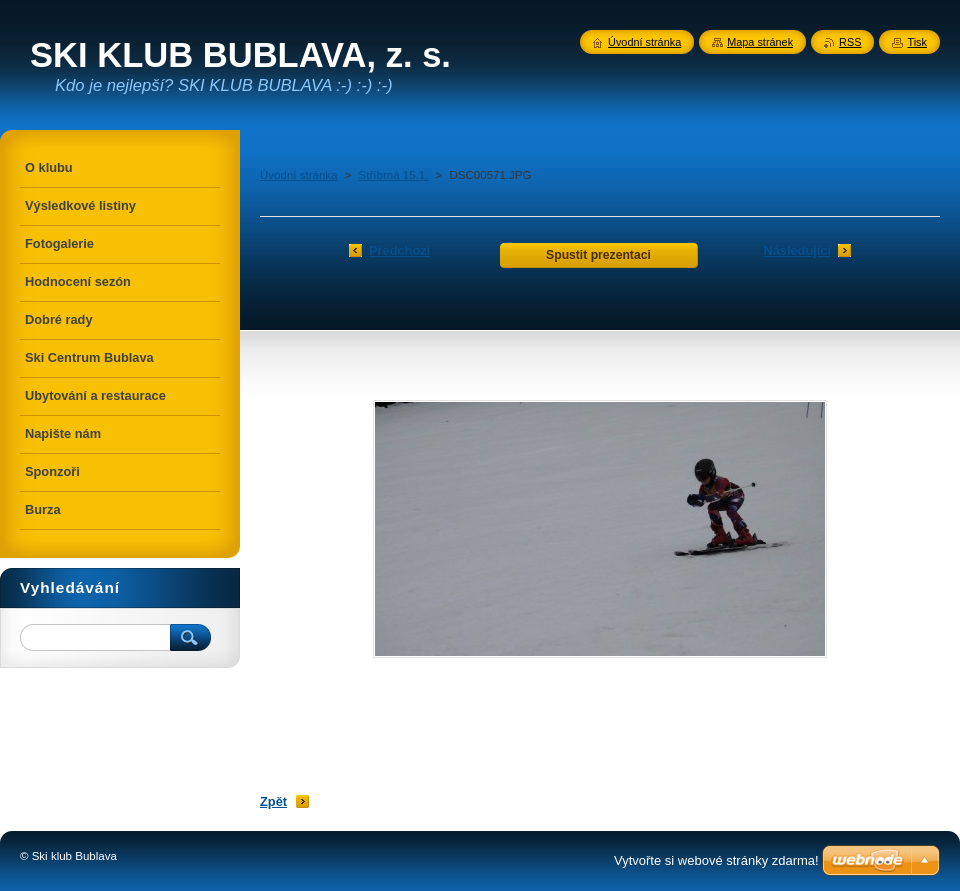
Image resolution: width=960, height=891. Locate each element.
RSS (850, 42)
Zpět (273, 801)
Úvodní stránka (298, 175)
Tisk (917, 42)
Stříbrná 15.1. (394, 175)
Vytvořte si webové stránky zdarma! (716, 860)
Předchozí (399, 250)
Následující (797, 250)
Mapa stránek (760, 42)
